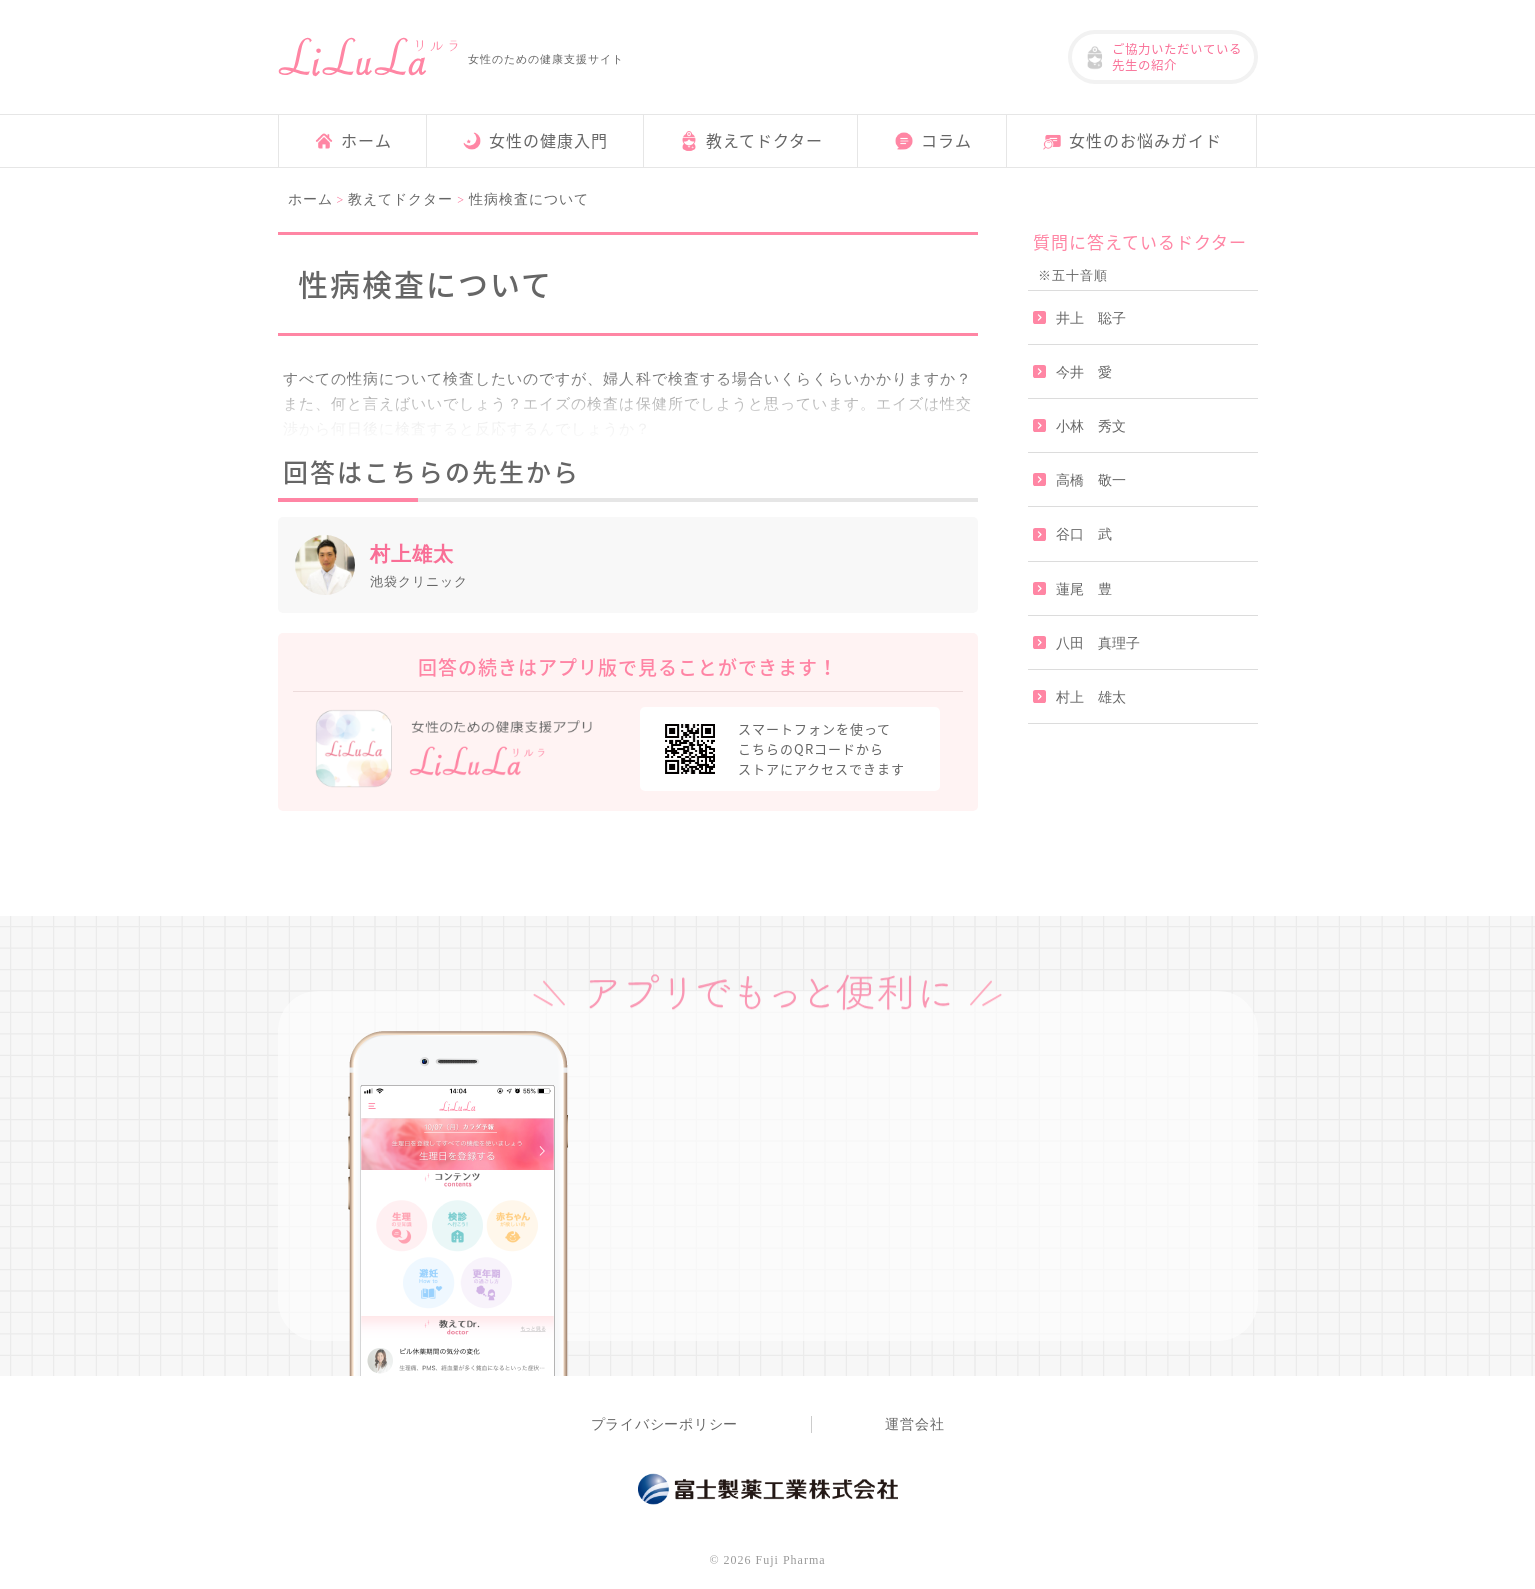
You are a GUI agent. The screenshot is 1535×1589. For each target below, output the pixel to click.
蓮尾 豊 (1084, 588)
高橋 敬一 (1091, 480)
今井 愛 (1084, 372)
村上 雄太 (1091, 696)
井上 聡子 (1091, 317)
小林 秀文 (1091, 426)
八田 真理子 (1098, 642)
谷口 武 (1084, 534)
